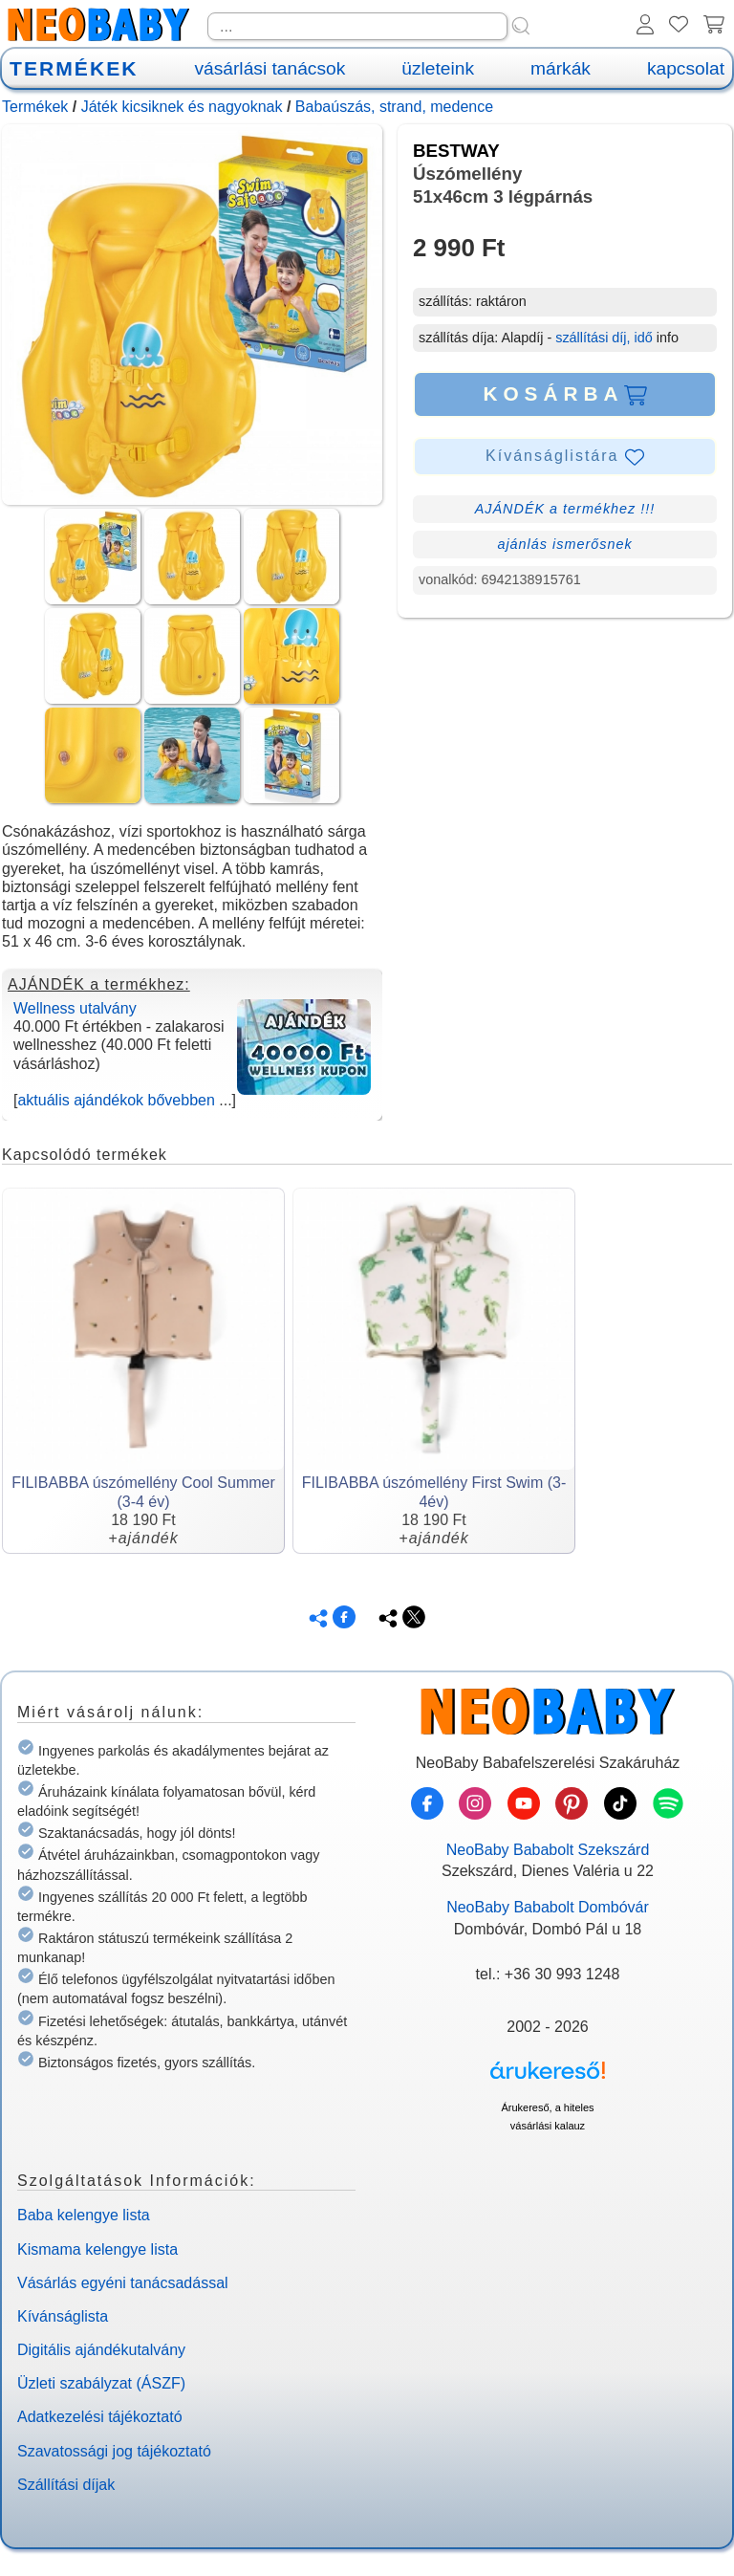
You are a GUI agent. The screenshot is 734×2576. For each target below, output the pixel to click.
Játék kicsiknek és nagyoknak (182, 106)
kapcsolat (685, 68)
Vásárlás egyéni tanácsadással (122, 2283)
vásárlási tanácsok (269, 68)
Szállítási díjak (66, 2485)
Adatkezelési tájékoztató (100, 2417)
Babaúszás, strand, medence (394, 106)
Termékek (35, 106)
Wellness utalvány (75, 1008)
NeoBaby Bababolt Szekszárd (548, 1850)
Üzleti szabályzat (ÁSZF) (101, 2383)
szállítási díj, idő (604, 337)
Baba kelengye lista (83, 2215)
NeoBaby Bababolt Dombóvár (547, 1907)
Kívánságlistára (565, 457)
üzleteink (437, 68)
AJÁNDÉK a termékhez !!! (565, 508)
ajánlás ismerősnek (564, 544)
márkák (560, 68)
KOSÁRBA (564, 393)
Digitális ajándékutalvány (101, 2350)
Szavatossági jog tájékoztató (114, 2451)
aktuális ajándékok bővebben (115, 1100)
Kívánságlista (62, 2316)
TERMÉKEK (74, 68)
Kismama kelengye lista (97, 2249)
